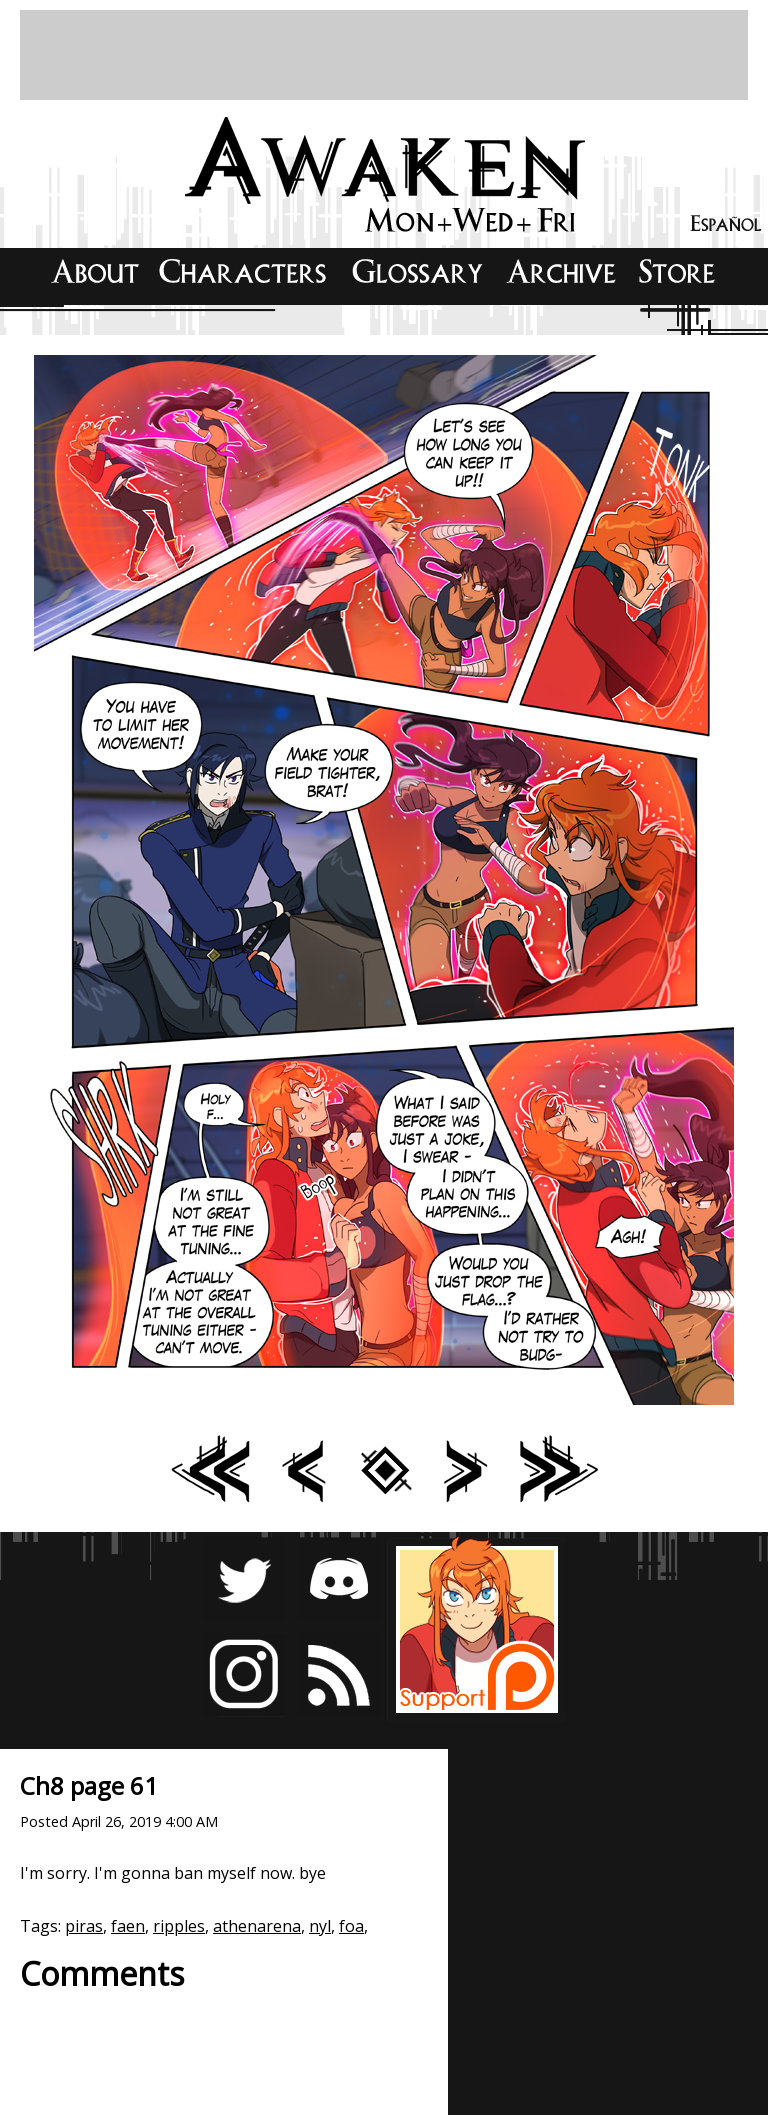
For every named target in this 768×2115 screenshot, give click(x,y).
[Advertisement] (384, 55)
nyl (320, 1926)
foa (351, 1926)
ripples (179, 1926)
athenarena (257, 1926)
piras (84, 1926)
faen (128, 1926)
